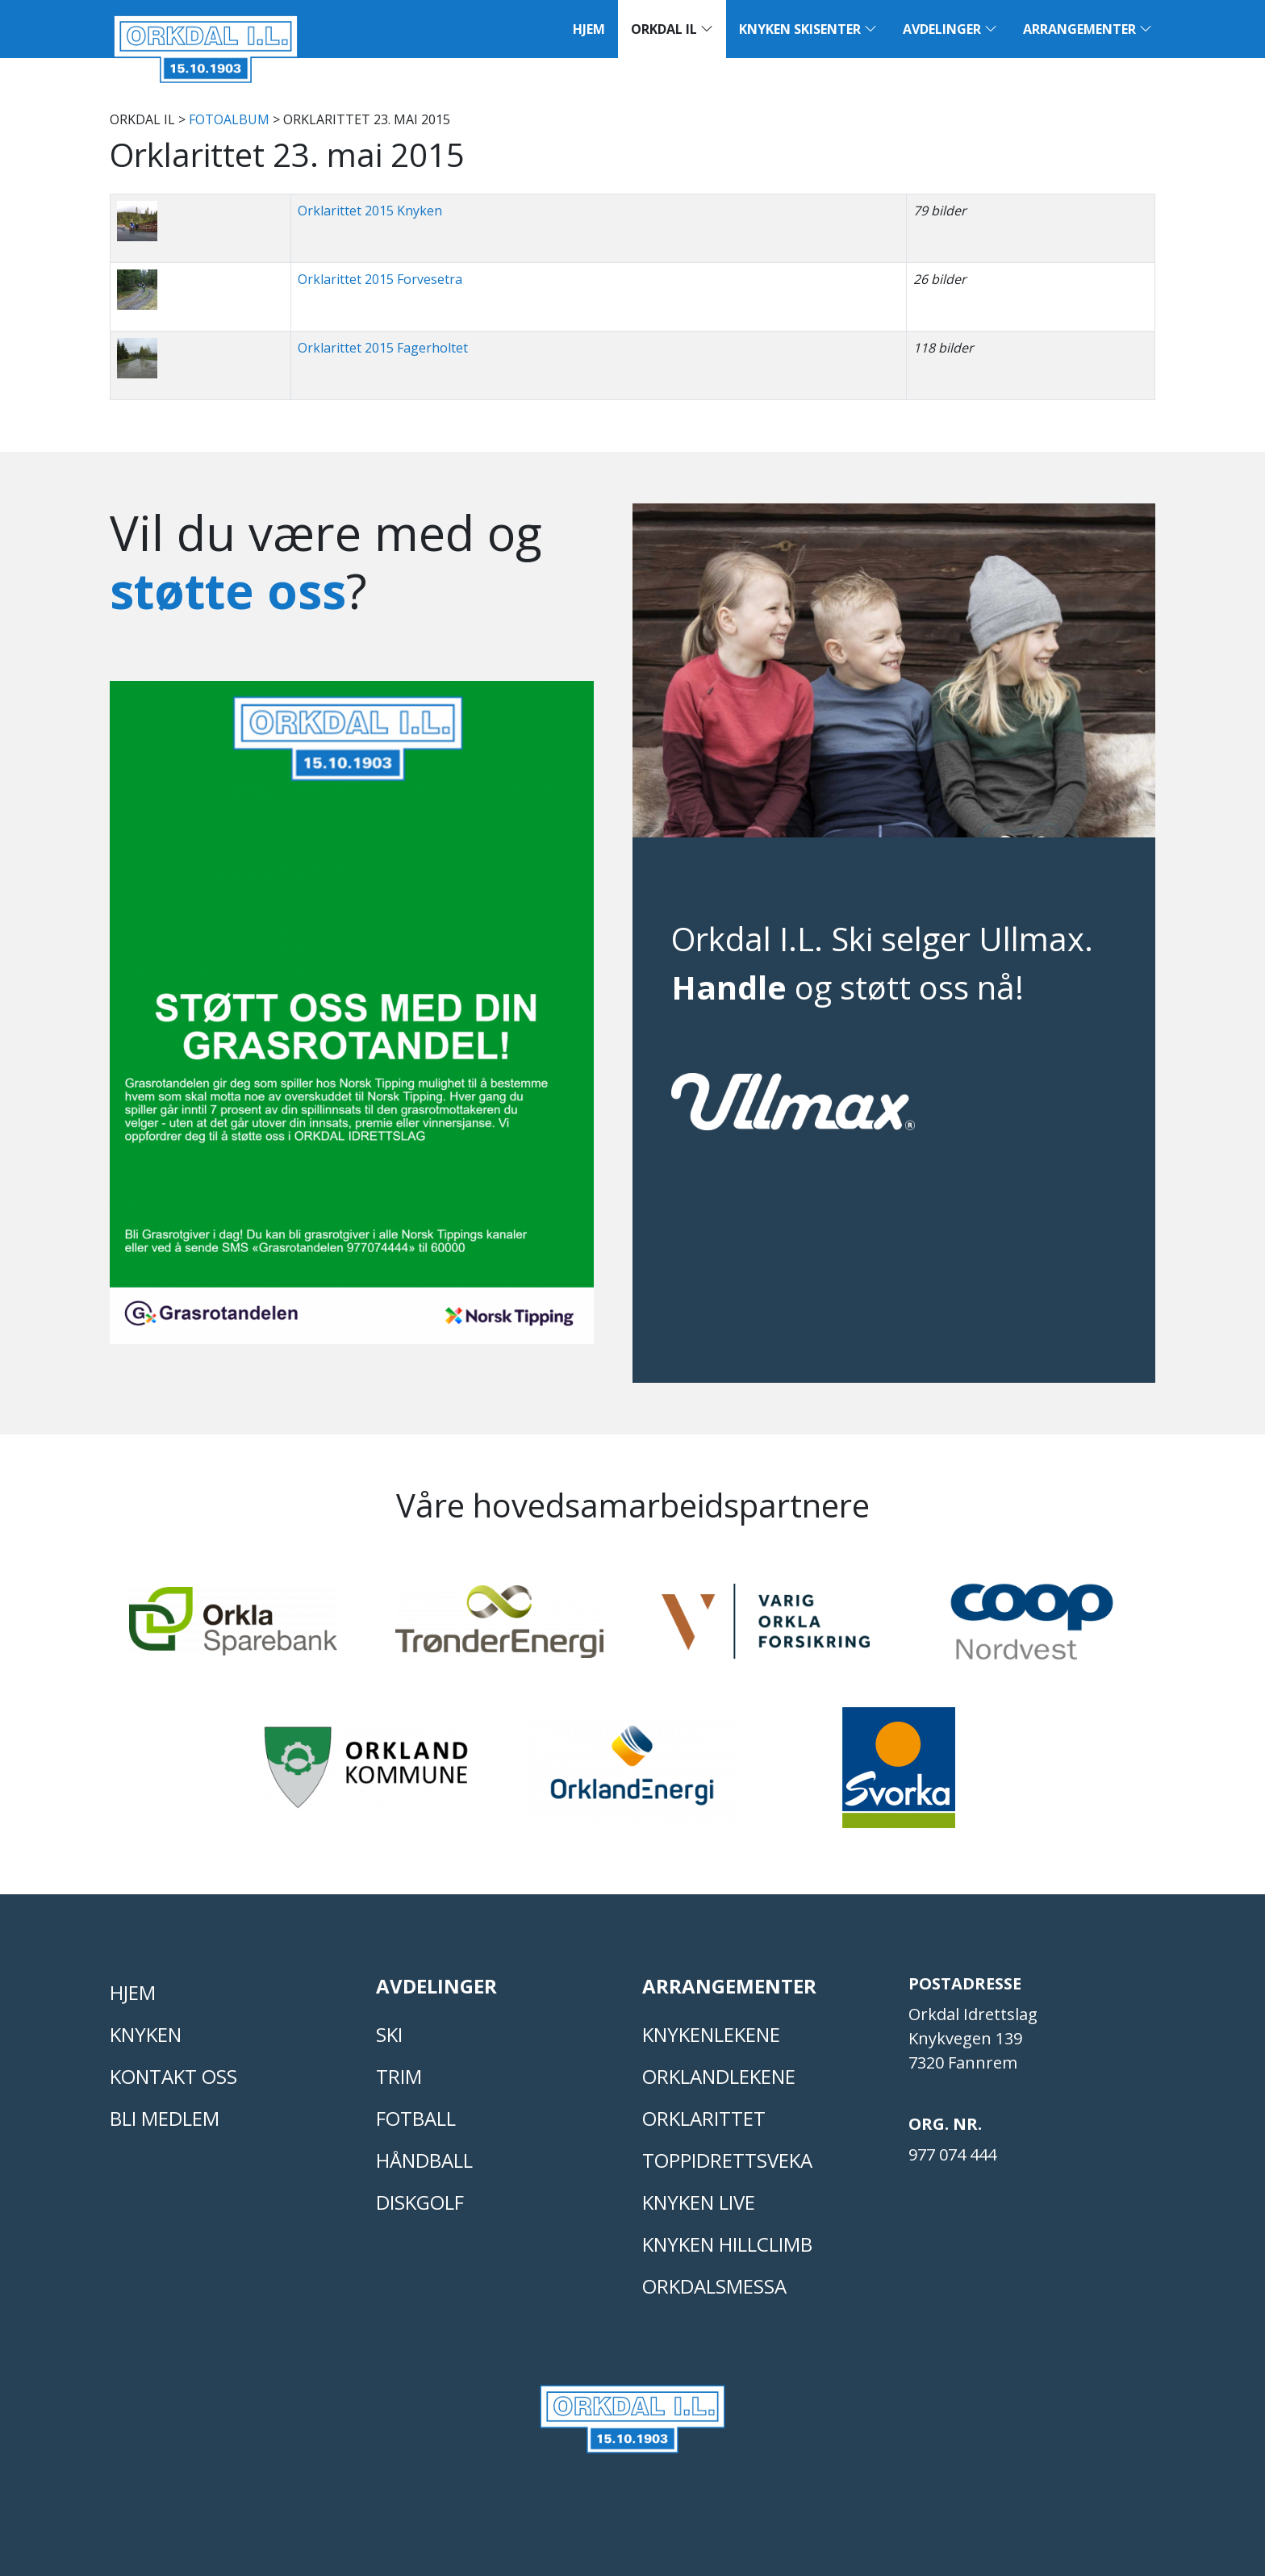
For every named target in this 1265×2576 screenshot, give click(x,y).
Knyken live (698, 2202)
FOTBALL (416, 2118)
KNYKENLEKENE (711, 2034)
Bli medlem (164, 2118)
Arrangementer (1087, 29)
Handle (729, 987)
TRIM (399, 2076)
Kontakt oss (173, 2076)
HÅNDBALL (424, 2160)
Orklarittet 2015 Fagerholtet (383, 348)
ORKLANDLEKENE (718, 2076)
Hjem (589, 29)
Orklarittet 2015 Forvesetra (380, 279)
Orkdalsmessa (714, 2286)
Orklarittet (704, 2118)
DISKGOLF (420, 2202)
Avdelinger (950, 29)
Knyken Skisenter (808, 29)
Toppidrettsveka (727, 2160)
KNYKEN (146, 2034)
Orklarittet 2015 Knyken (370, 210)
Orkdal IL (672, 29)
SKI (389, 2034)
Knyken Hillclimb (727, 2244)
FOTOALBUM (229, 119)
